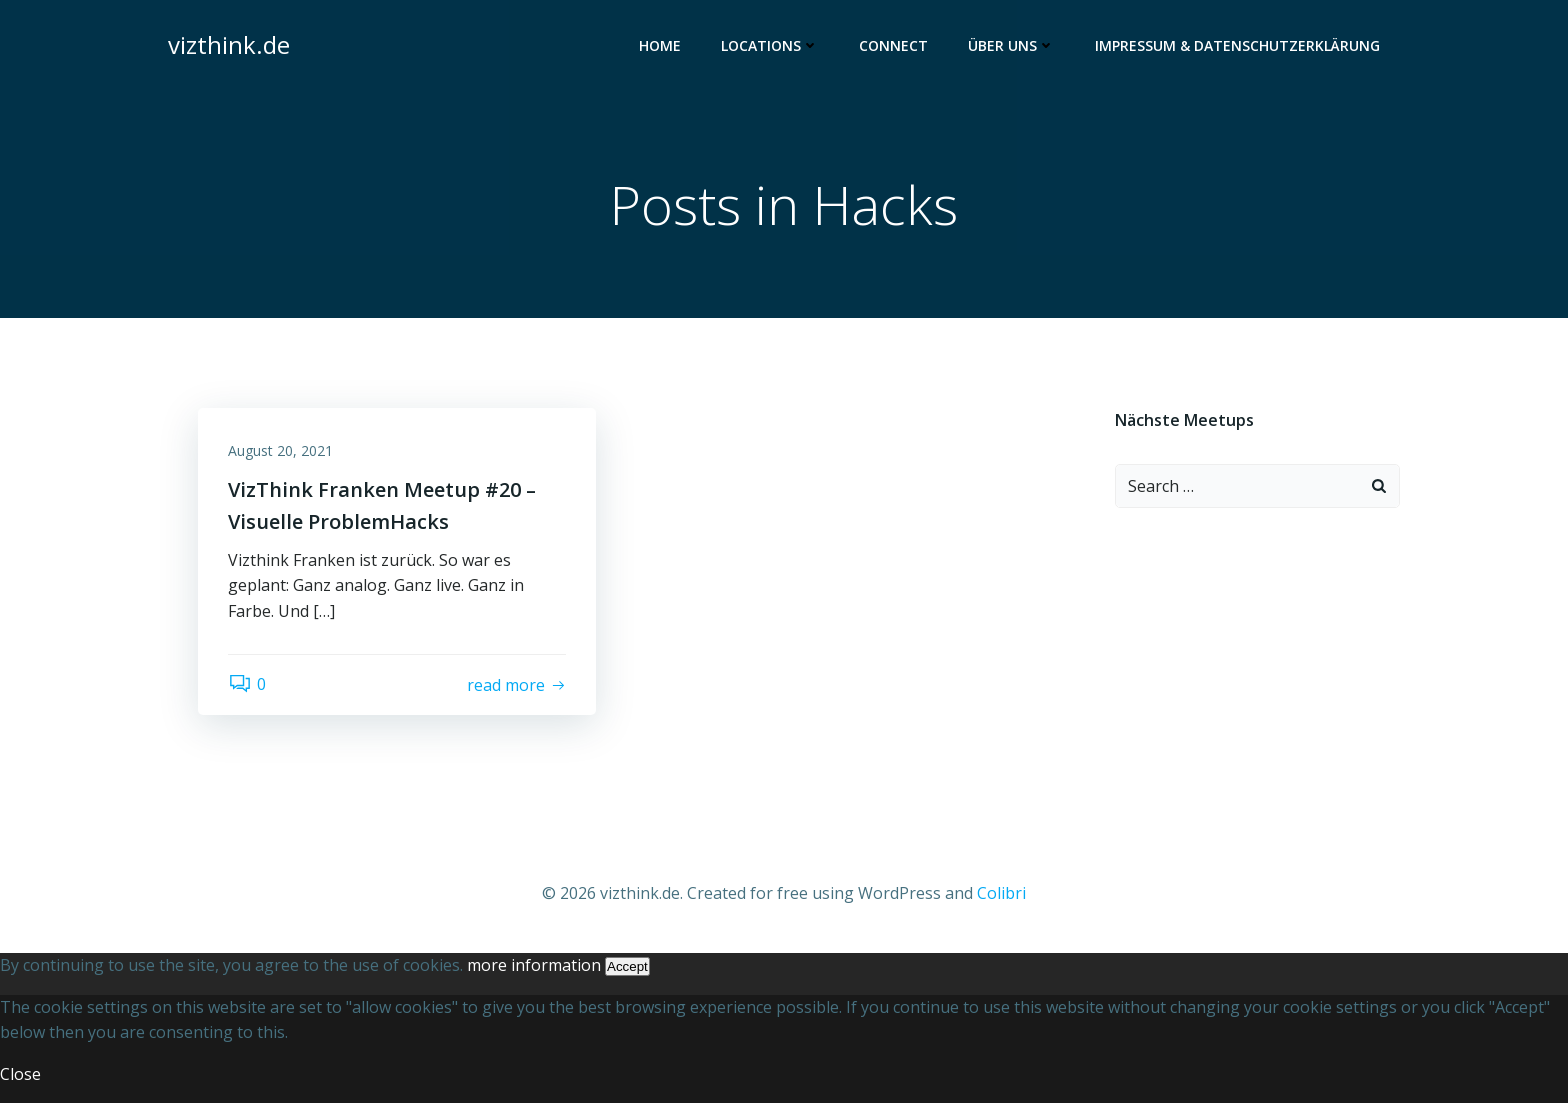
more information (534, 965)
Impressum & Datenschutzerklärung (1237, 45)
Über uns (1011, 45)
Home (660, 45)
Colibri (1001, 893)
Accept (627, 966)
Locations (770, 45)
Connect (893, 45)
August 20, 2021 (280, 450)
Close (20, 1074)
